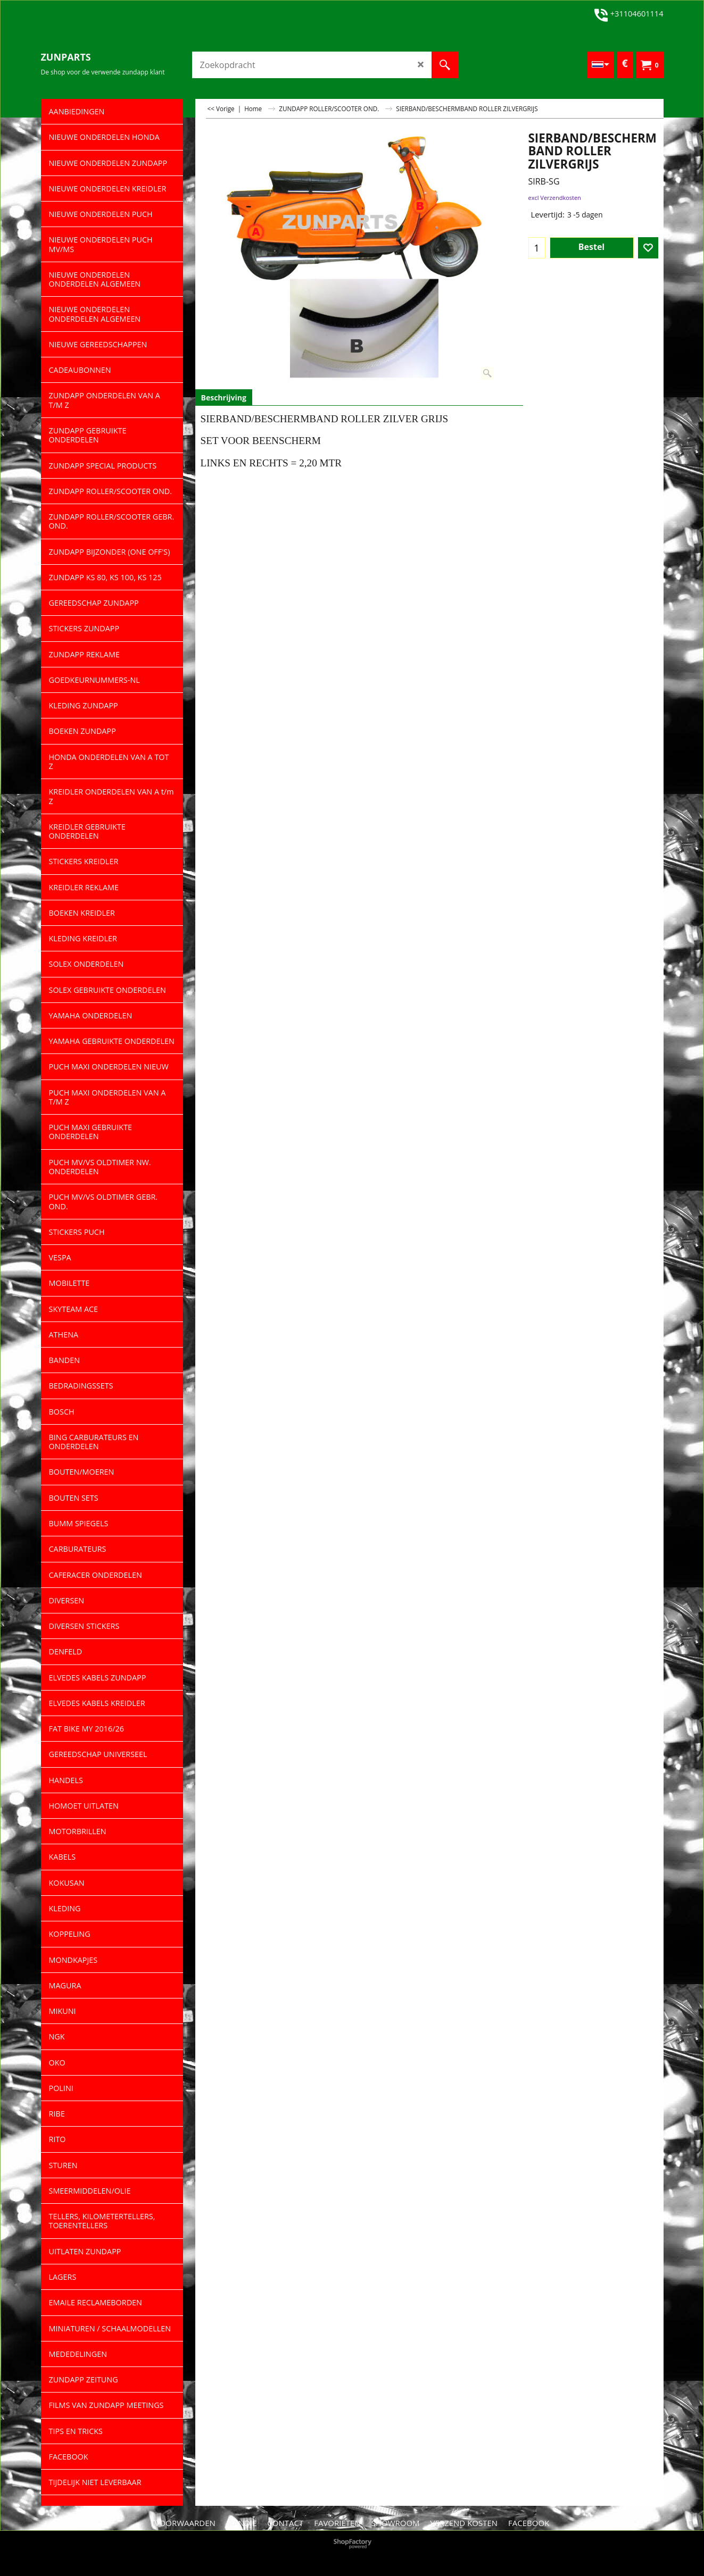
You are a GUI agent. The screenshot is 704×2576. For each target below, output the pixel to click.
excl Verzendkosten (554, 198)
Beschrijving (223, 397)
